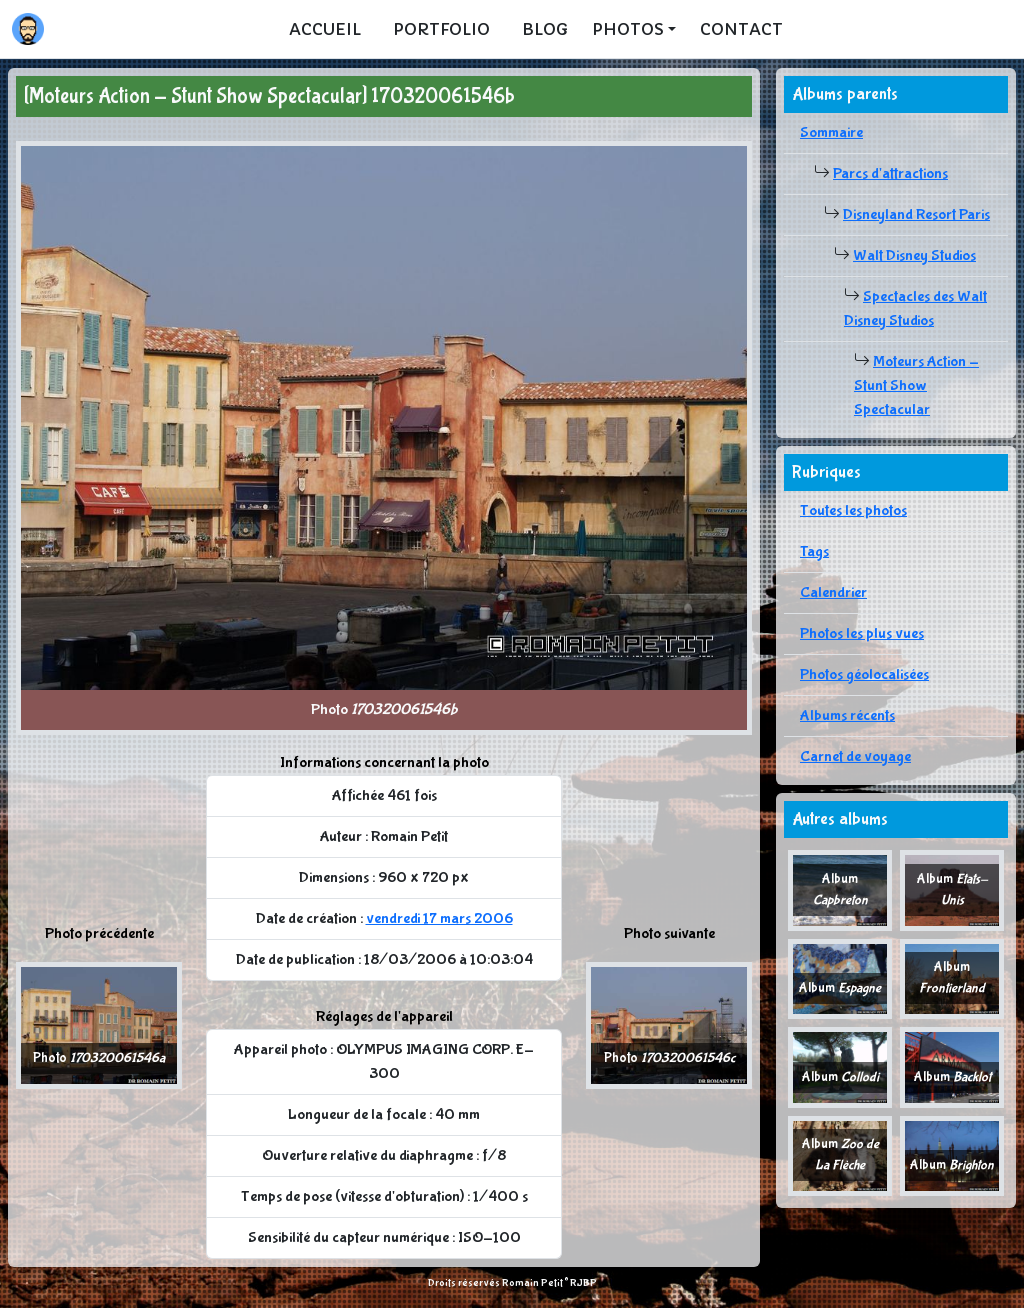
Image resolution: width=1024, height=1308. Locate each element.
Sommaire (831, 132)
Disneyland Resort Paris (916, 214)
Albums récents (847, 715)
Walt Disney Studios (914, 255)
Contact (741, 29)
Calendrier (833, 592)
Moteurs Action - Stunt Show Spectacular (916, 385)
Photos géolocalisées (864, 674)
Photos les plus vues (862, 633)
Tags (814, 551)
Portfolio (441, 29)
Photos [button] (628, 29)
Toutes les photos (853, 510)
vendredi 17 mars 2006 (439, 918)
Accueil (325, 29)
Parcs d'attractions (890, 173)
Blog (545, 29)
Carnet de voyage (855, 756)
